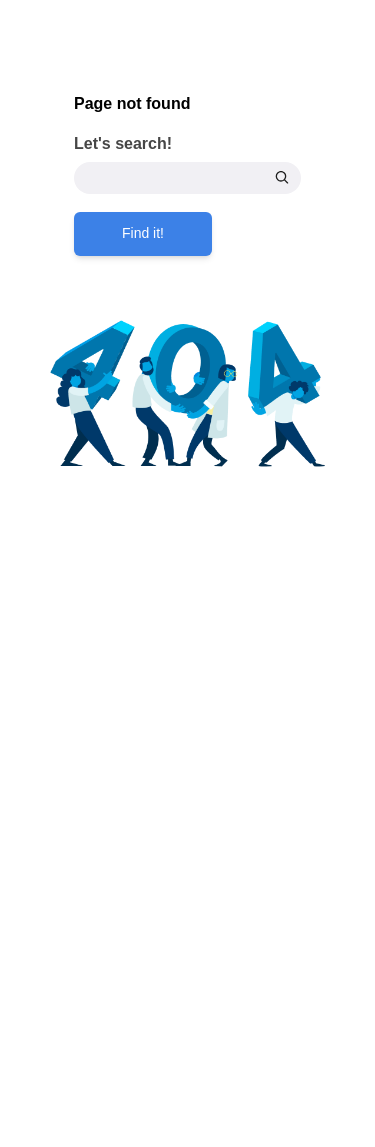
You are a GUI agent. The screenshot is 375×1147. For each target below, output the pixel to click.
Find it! (143, 233)
